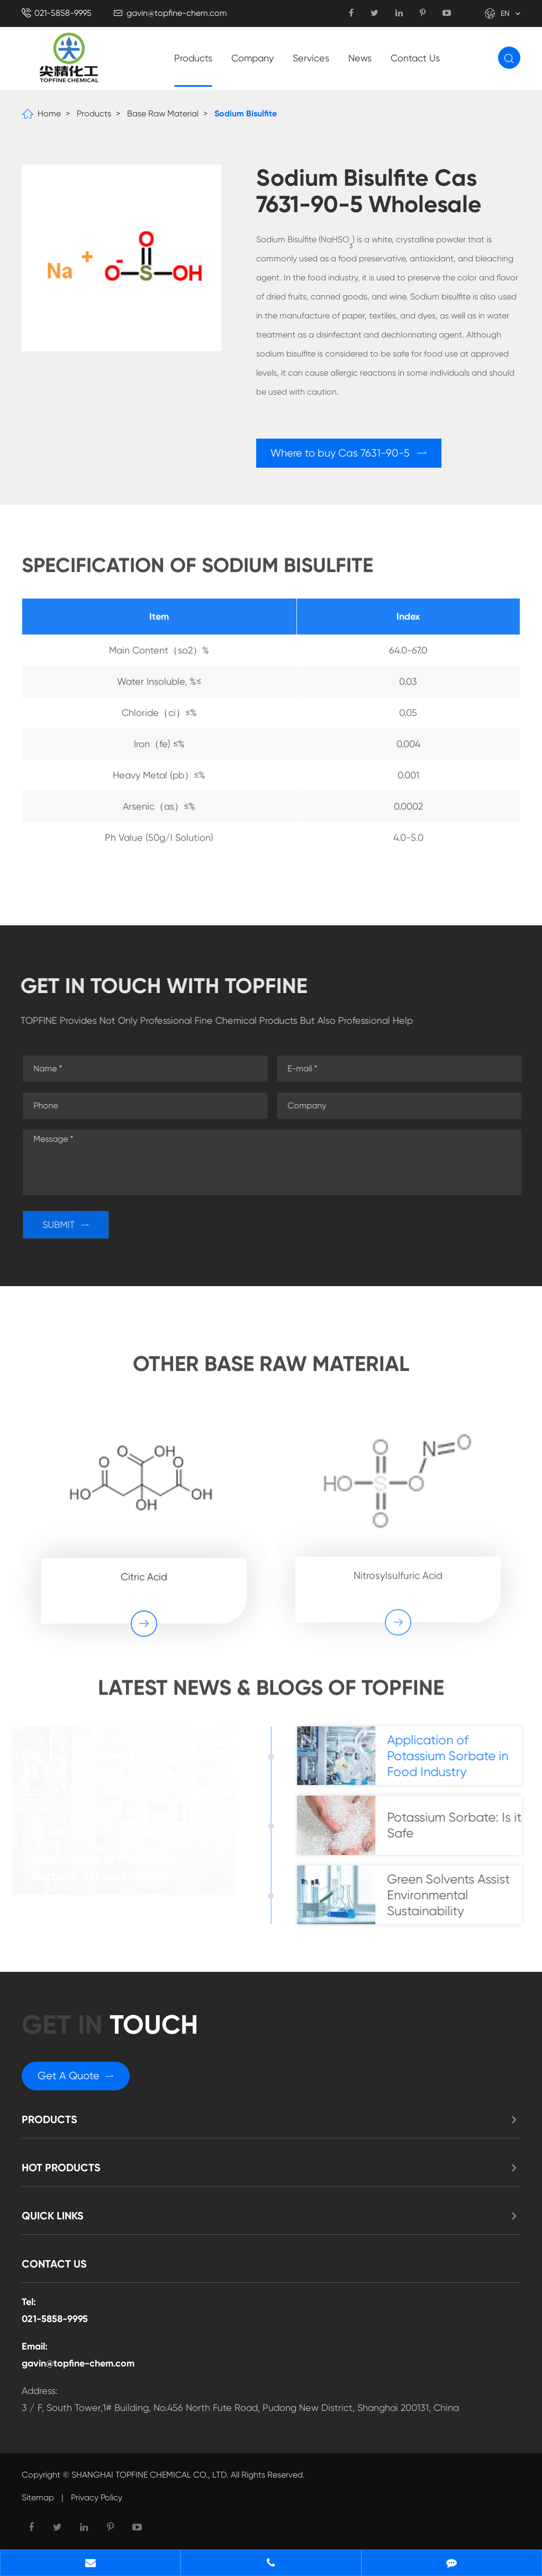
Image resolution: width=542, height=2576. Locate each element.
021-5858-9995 (63, 13)
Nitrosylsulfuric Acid (398, 1568)
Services (311, 57)
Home (49, 113)
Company (252, 57)
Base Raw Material (162, 113)
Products (193, 57)
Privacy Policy (96, 2497)
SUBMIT (71, 1224)
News (360, 57)
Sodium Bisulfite (245, 113)
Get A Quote (76, 2076)
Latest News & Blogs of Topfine (271, 1693)
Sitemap (38, 2497)
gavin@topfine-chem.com (177, 13)
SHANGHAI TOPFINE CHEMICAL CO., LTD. (150, 2475)
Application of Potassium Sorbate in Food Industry (107, 1867)
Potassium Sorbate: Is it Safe (459, 1825)
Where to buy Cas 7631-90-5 (349, 453)
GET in (110, 2025)
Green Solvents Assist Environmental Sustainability (453, 1895)
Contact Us (415, 57)
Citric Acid (144, 1570)
